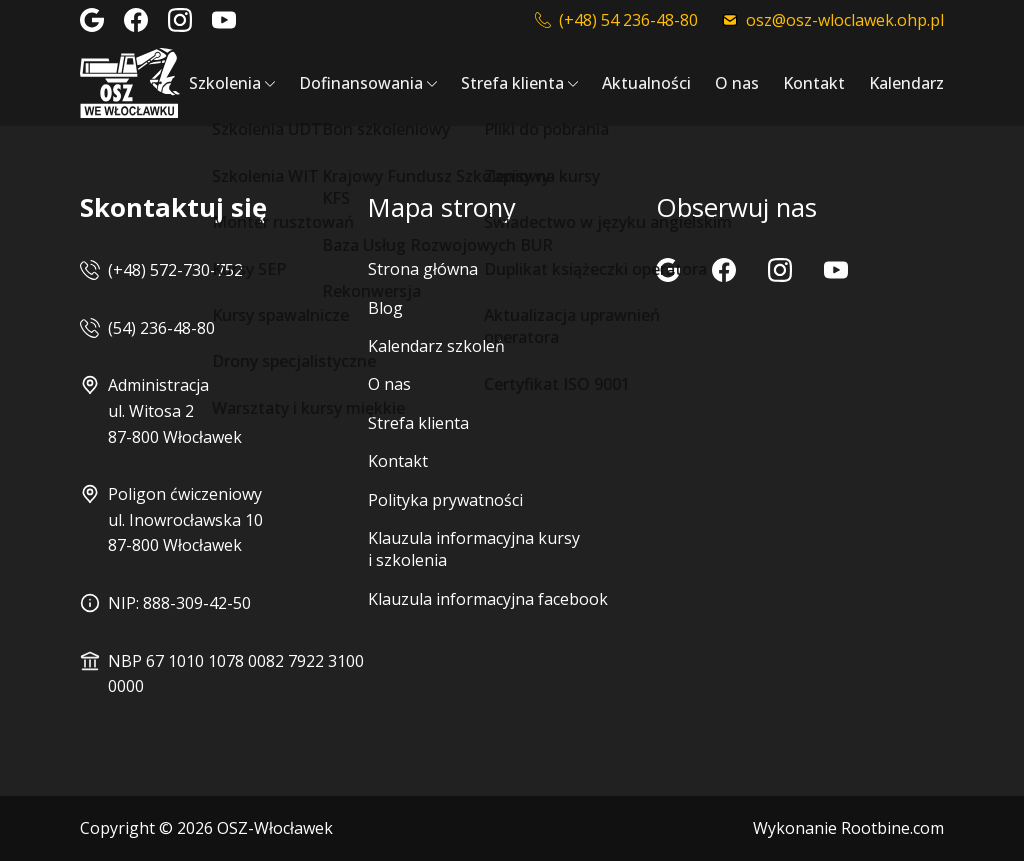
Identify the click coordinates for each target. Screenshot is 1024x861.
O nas (737, 83)
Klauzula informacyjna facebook (488, 599)
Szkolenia (225, 83)
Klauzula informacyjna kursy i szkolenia (474, 549)
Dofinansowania (361, 83)
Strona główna (423, 269)
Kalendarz (906, 83)
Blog (385, 308)
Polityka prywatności (445, 500)
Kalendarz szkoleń (436, 346)
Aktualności (646, 83)
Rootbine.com (892, 828)
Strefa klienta (512, 83)
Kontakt (814, 83)
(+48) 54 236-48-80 (616, 20)
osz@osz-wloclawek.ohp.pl (833, 20)
